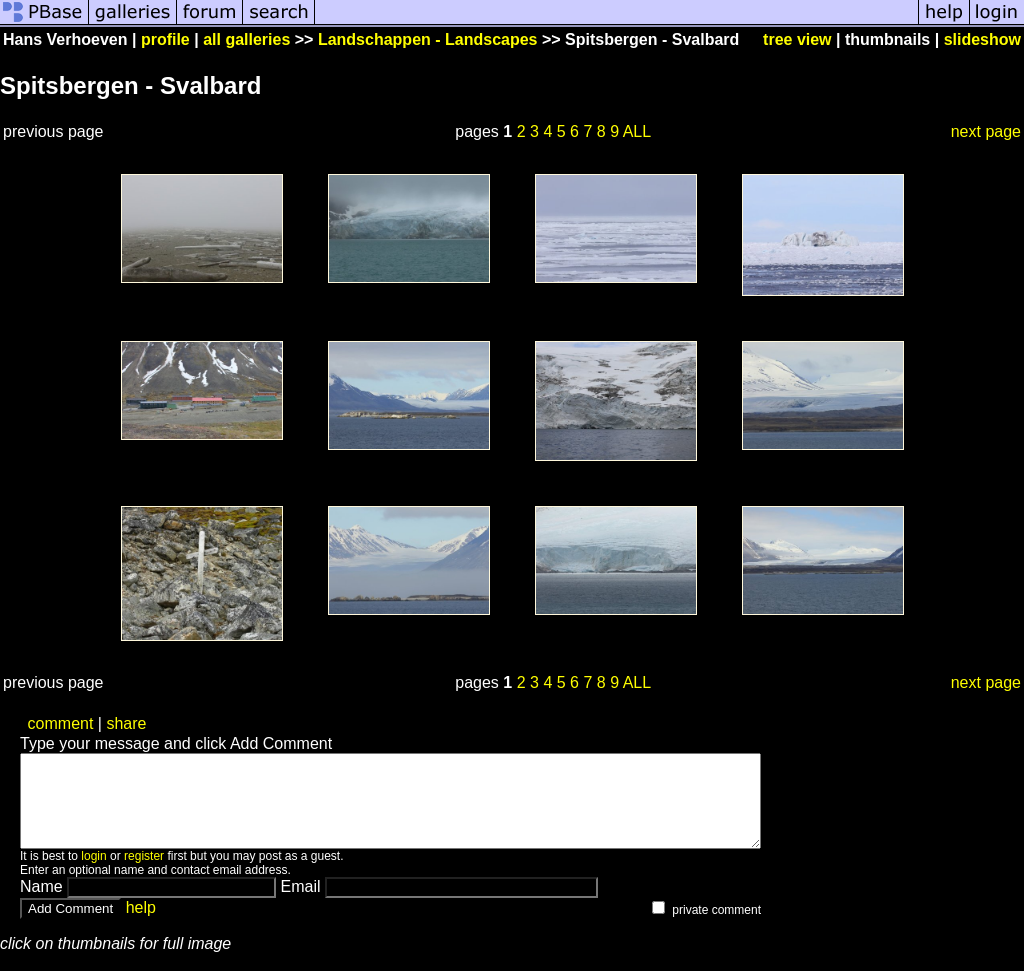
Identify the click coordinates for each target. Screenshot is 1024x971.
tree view (797, 39)
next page (986, 131)
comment (61, 723)
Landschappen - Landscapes (428, 39)
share (126, 723)
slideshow (982, 39)
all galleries (246, 39)
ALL (637, 131)
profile (165, 39)
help (141, 925)
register (144, 874)
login (93, 874)
